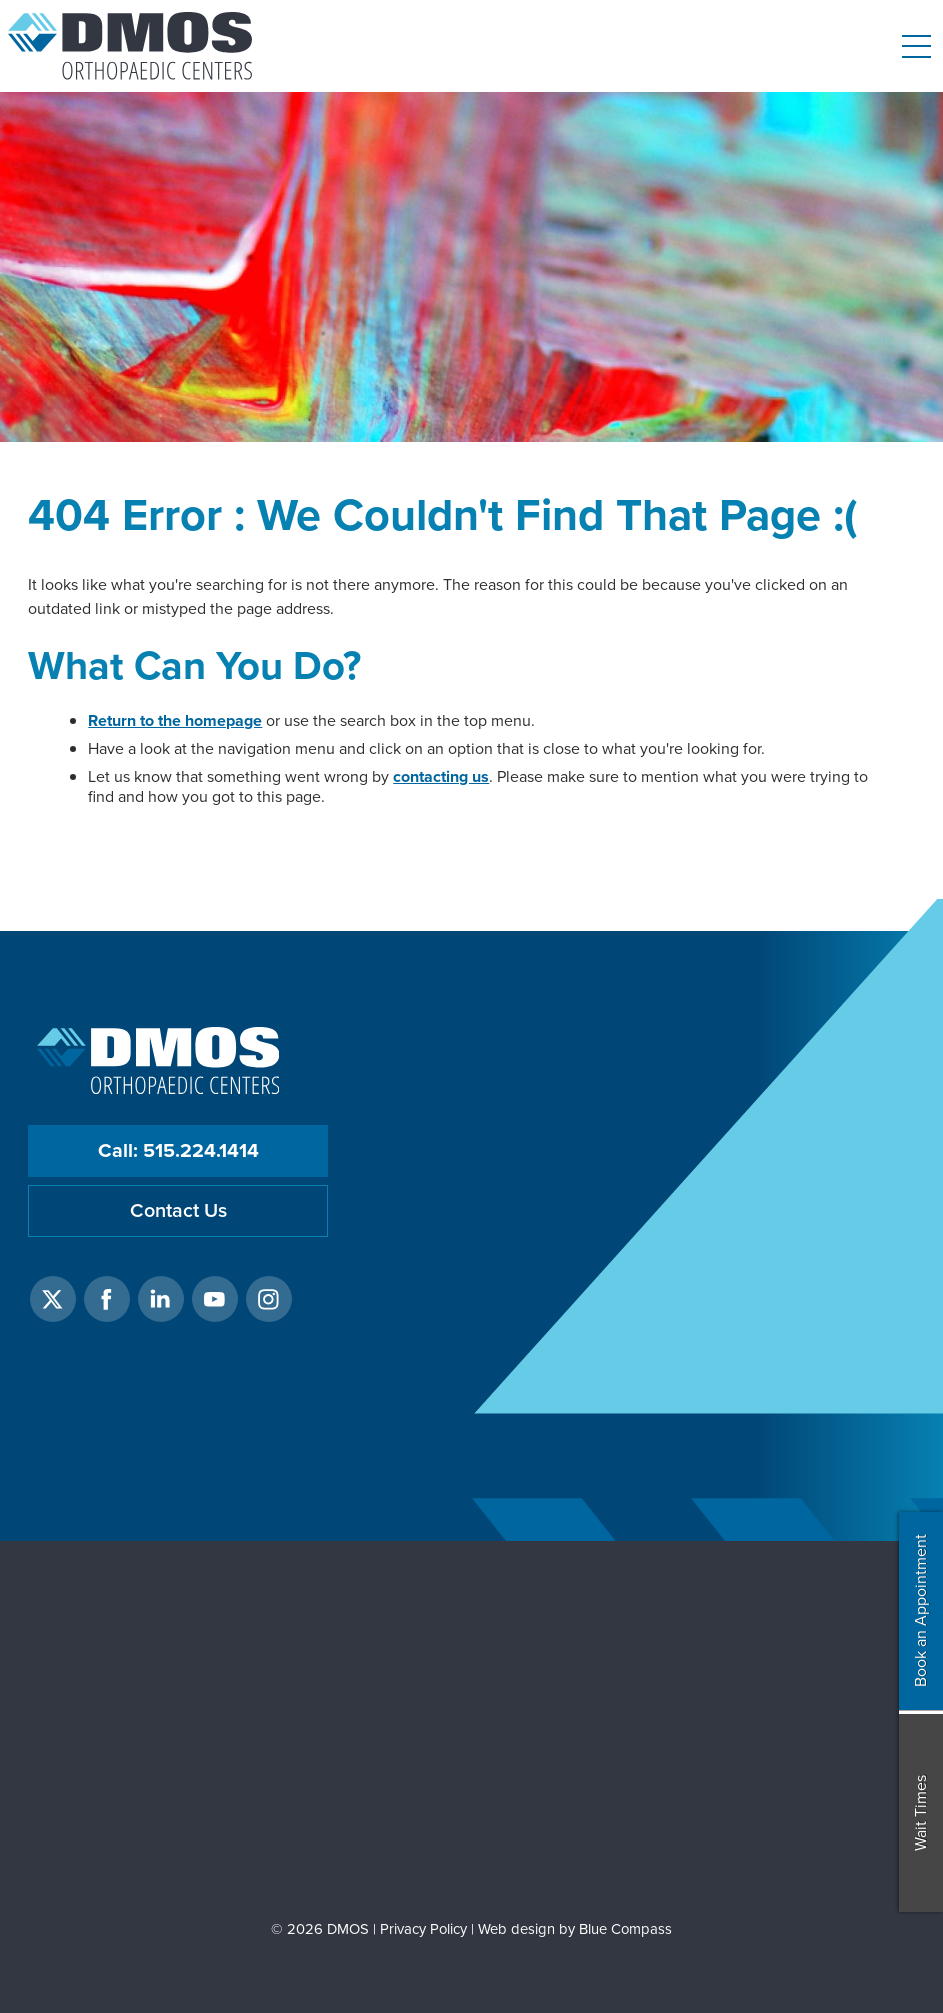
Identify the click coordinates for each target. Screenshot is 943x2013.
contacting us (441, 776)
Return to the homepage (175, 720)
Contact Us (178, 1210)
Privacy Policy (423, 1929)
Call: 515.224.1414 (178, 1150)
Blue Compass (625, 1929)
